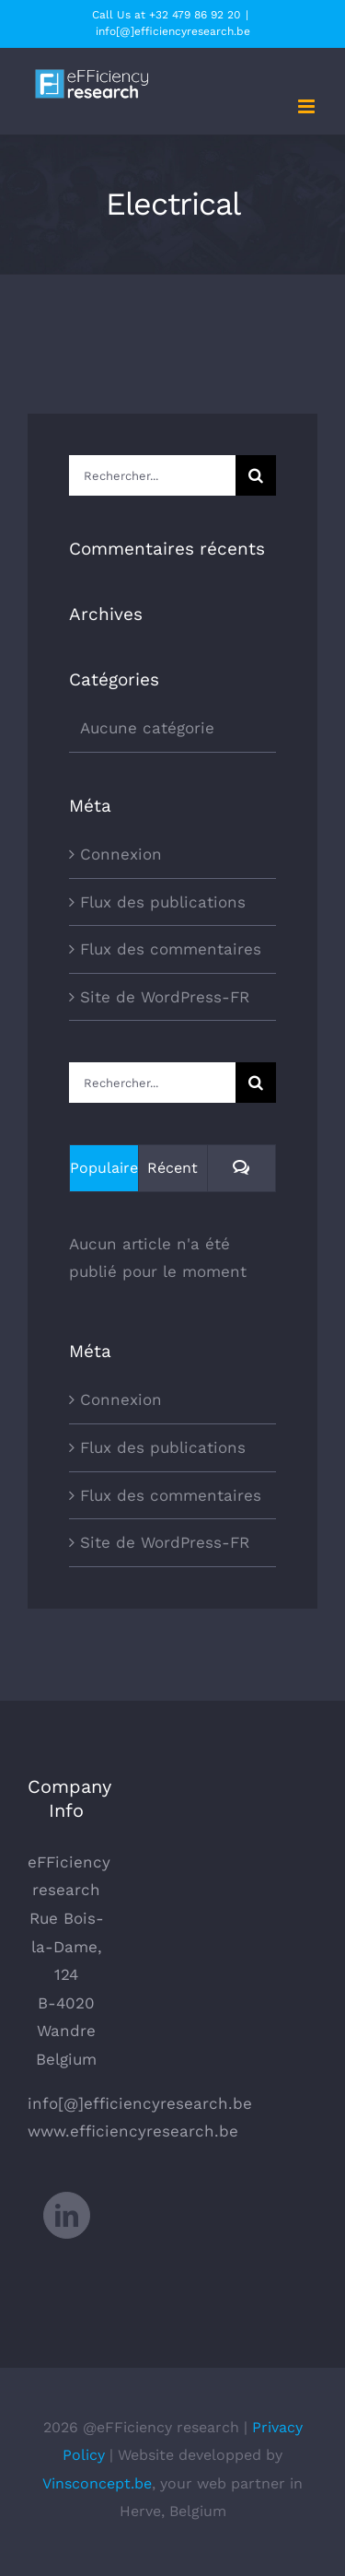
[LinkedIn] (66, 2215)
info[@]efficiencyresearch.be (173, 31)
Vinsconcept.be (97, 2483)
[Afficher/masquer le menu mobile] (307, 106)
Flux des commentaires (170, 949)
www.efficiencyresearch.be (133, 2131)
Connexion (121, 854)
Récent (172, 1168)
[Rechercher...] (152, 475)
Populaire (104, 1168)
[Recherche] (256, 475)
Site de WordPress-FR (164, 997)
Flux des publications (163, 902)
